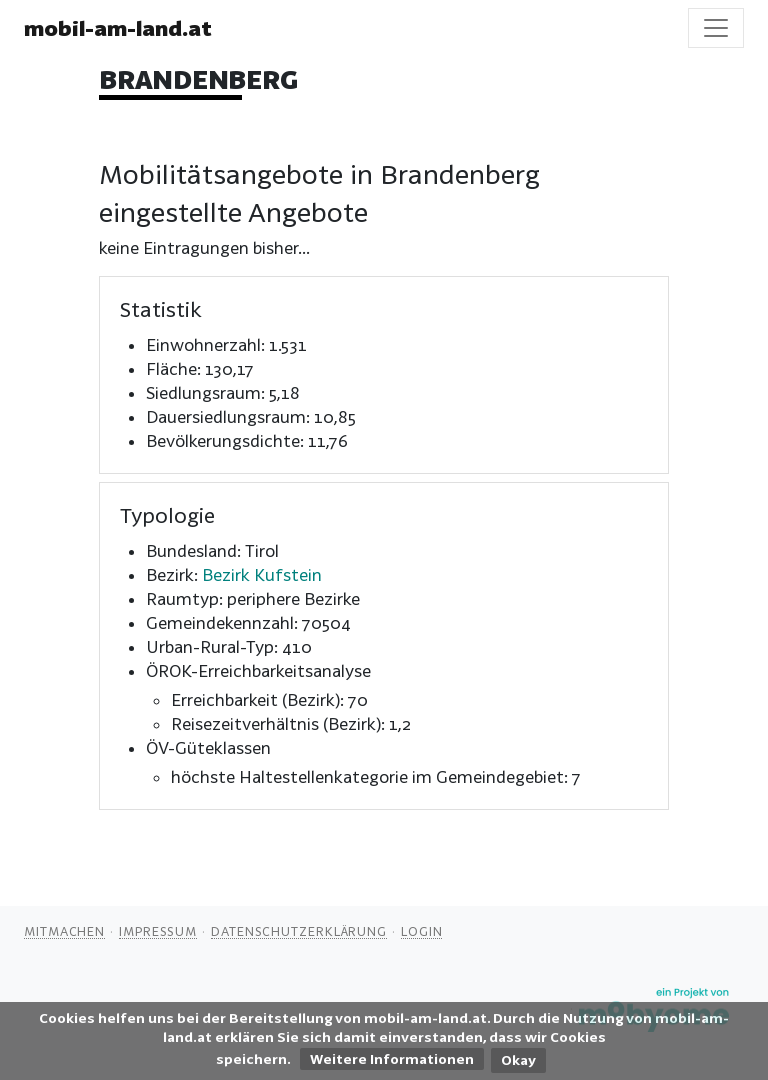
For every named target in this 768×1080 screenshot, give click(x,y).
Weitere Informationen (392, 1059)
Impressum (158, 931)
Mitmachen (64, 931)
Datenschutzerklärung (299, 931)
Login (422, 931)
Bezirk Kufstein (262, 574)
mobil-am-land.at (118, 28)
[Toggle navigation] (716, 28)
